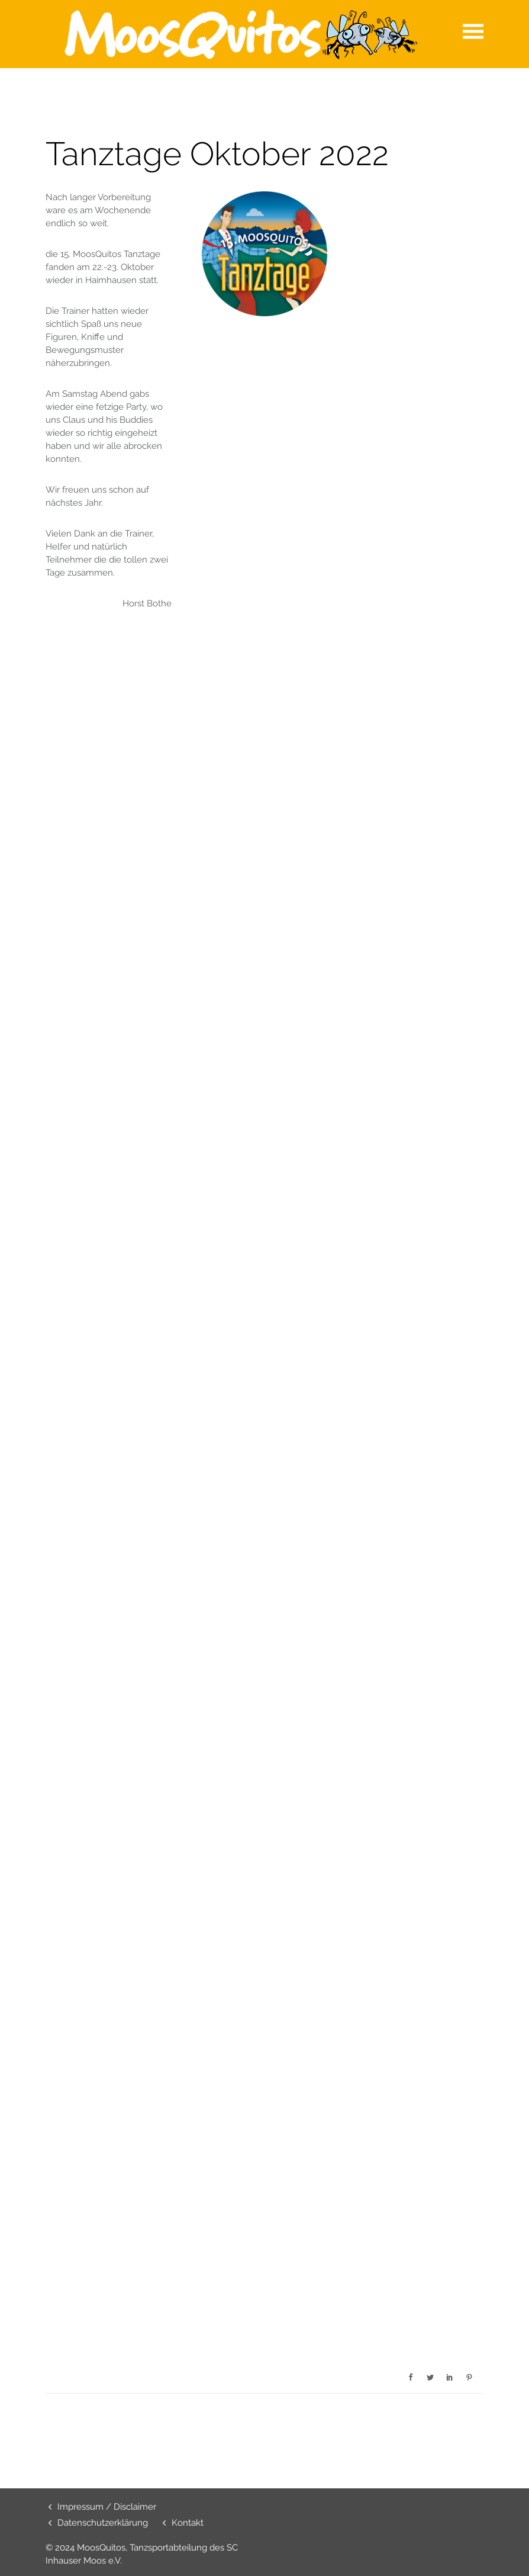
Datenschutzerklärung (102, 2522)
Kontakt (188, 2522)
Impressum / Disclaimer (106, 2506)
